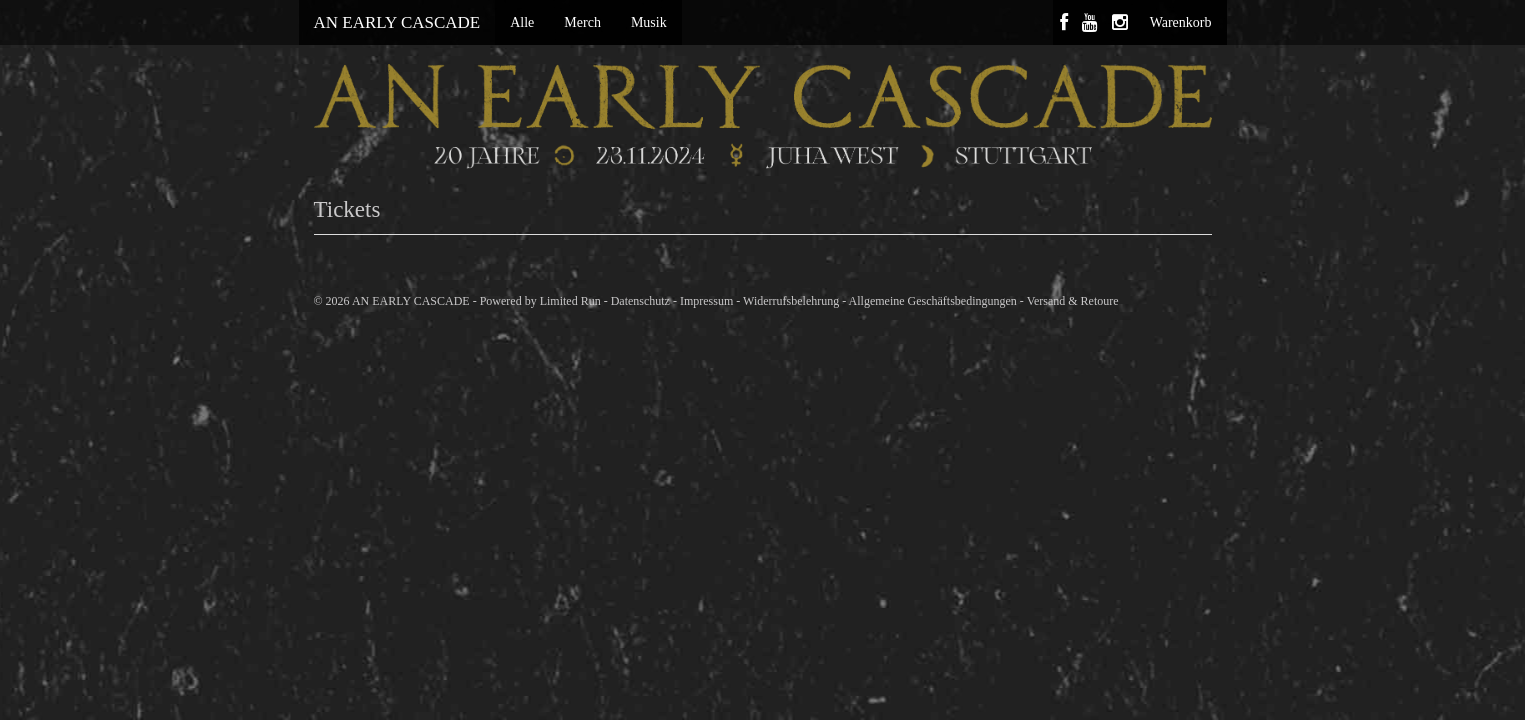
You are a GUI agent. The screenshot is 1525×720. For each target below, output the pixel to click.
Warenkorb (1181, 22)
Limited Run (570, 301)
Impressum (706, 301)
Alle (522, 22)
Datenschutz (640, 301)
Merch (582, 22)
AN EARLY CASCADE (397, 22)
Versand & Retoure (1073, 301)
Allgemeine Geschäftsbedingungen (933, 301)
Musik (649, 22)
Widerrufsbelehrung (791, 301)
